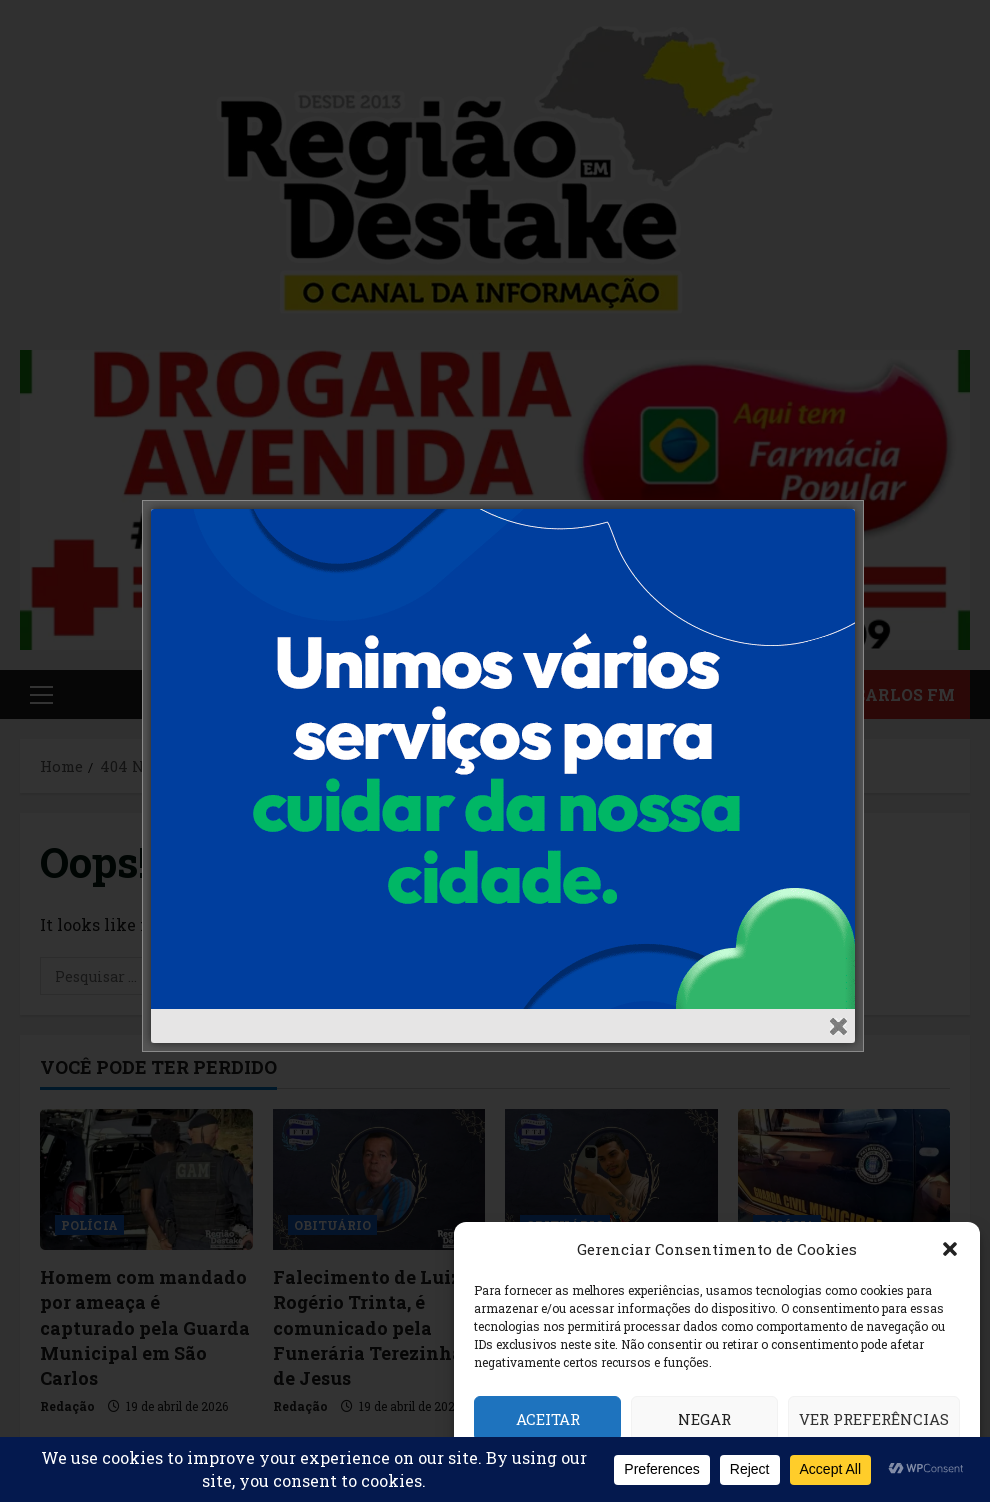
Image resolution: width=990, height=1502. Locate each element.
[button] (950, 1249)
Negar (704, 1419)
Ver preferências (874, 1419)
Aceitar (548, 1419)
